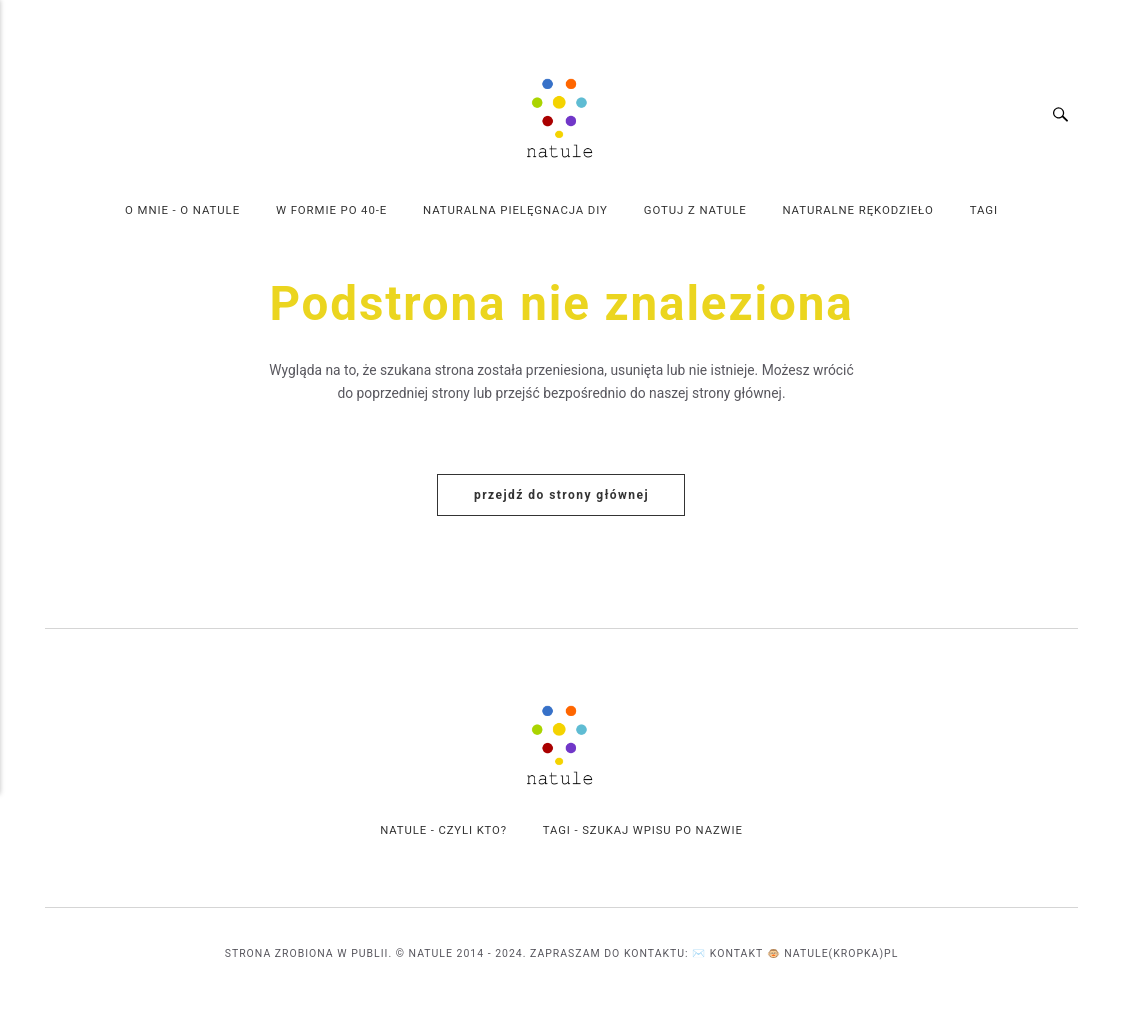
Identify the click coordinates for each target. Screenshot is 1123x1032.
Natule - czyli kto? (443, 832)
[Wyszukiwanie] (1070, 116)
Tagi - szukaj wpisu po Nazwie (643, 832)
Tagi (984, 210)
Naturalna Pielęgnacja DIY (515, 210)
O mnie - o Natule (182, 210)
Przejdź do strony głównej (561, 496)
